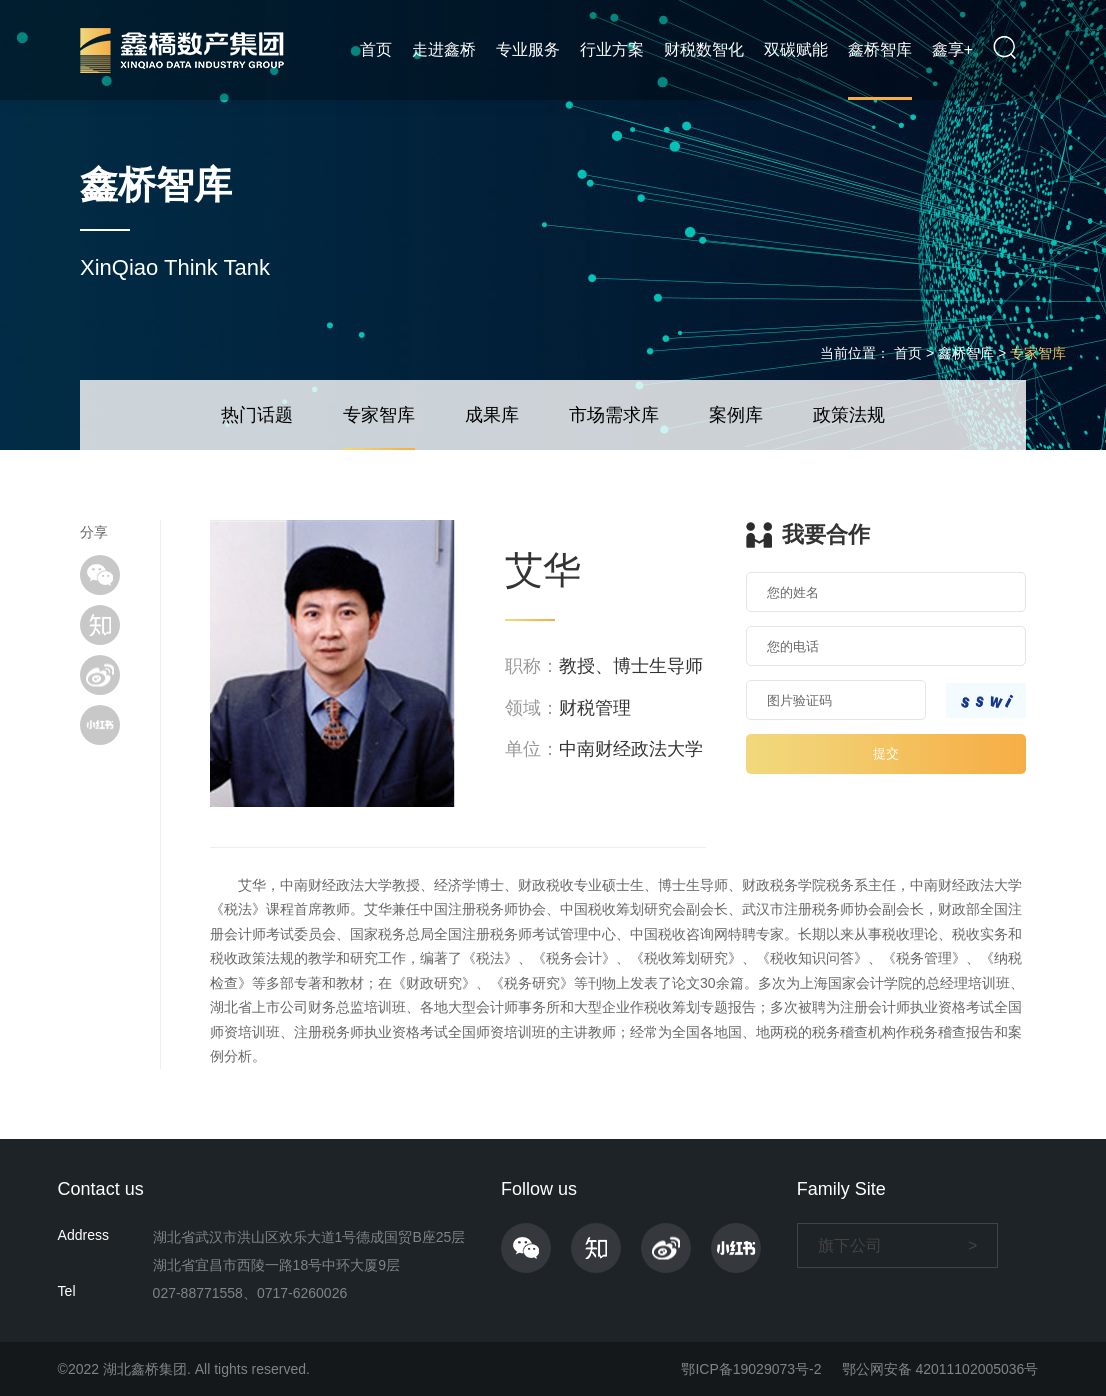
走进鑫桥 (444, 49)
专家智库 (1038, 353)
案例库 (736, 415)
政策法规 (849, 415)
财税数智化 (704, 49)
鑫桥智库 (880, 49)
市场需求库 (614, 415)
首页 (376, 49)
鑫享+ (952, 49)
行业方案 (612, 49)
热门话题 (257, 415)
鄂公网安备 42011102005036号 (940, 1369)
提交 (886, 753)
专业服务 (528, 49)
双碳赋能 (796, 49)
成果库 (492, 415)
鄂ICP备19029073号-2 (751, 1369)
